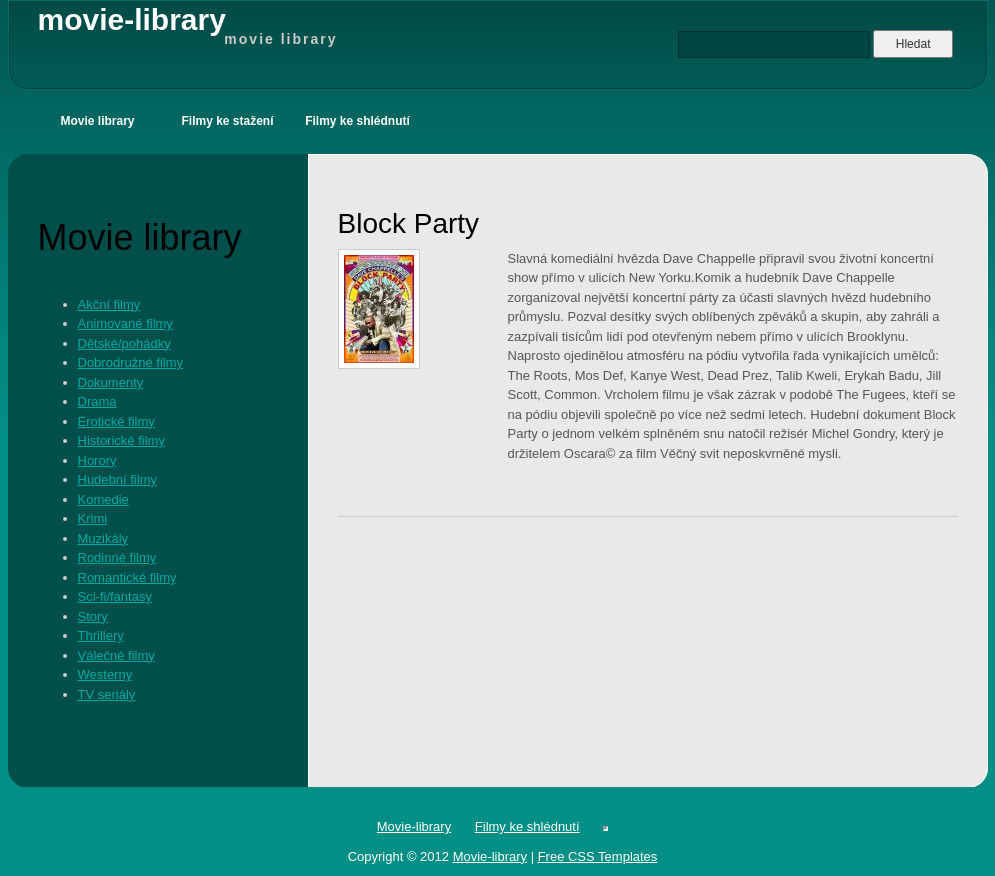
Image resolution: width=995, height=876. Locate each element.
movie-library (188, 26)
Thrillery (101, 635)
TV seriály (107, 694)
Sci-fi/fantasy (115, 596)
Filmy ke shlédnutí (357, 121)
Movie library (97, 121)
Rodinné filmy (117, 557)
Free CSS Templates (598, 856)
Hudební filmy (117, 479)
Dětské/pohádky (124, 343)
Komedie (103, 499)
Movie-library (414, 826)
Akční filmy (109, 304)
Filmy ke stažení (227, 121)
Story (93, 616)
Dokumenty (111, 382)
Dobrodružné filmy (131, 362)
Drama (97, 401)
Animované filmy (125, 323)
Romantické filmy (127, 577)
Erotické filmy (116, 421)
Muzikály (103, 538)
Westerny (105, 674)
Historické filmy (121, 440)
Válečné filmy (116, 655)
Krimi (93, 518)
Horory (97, 460)
